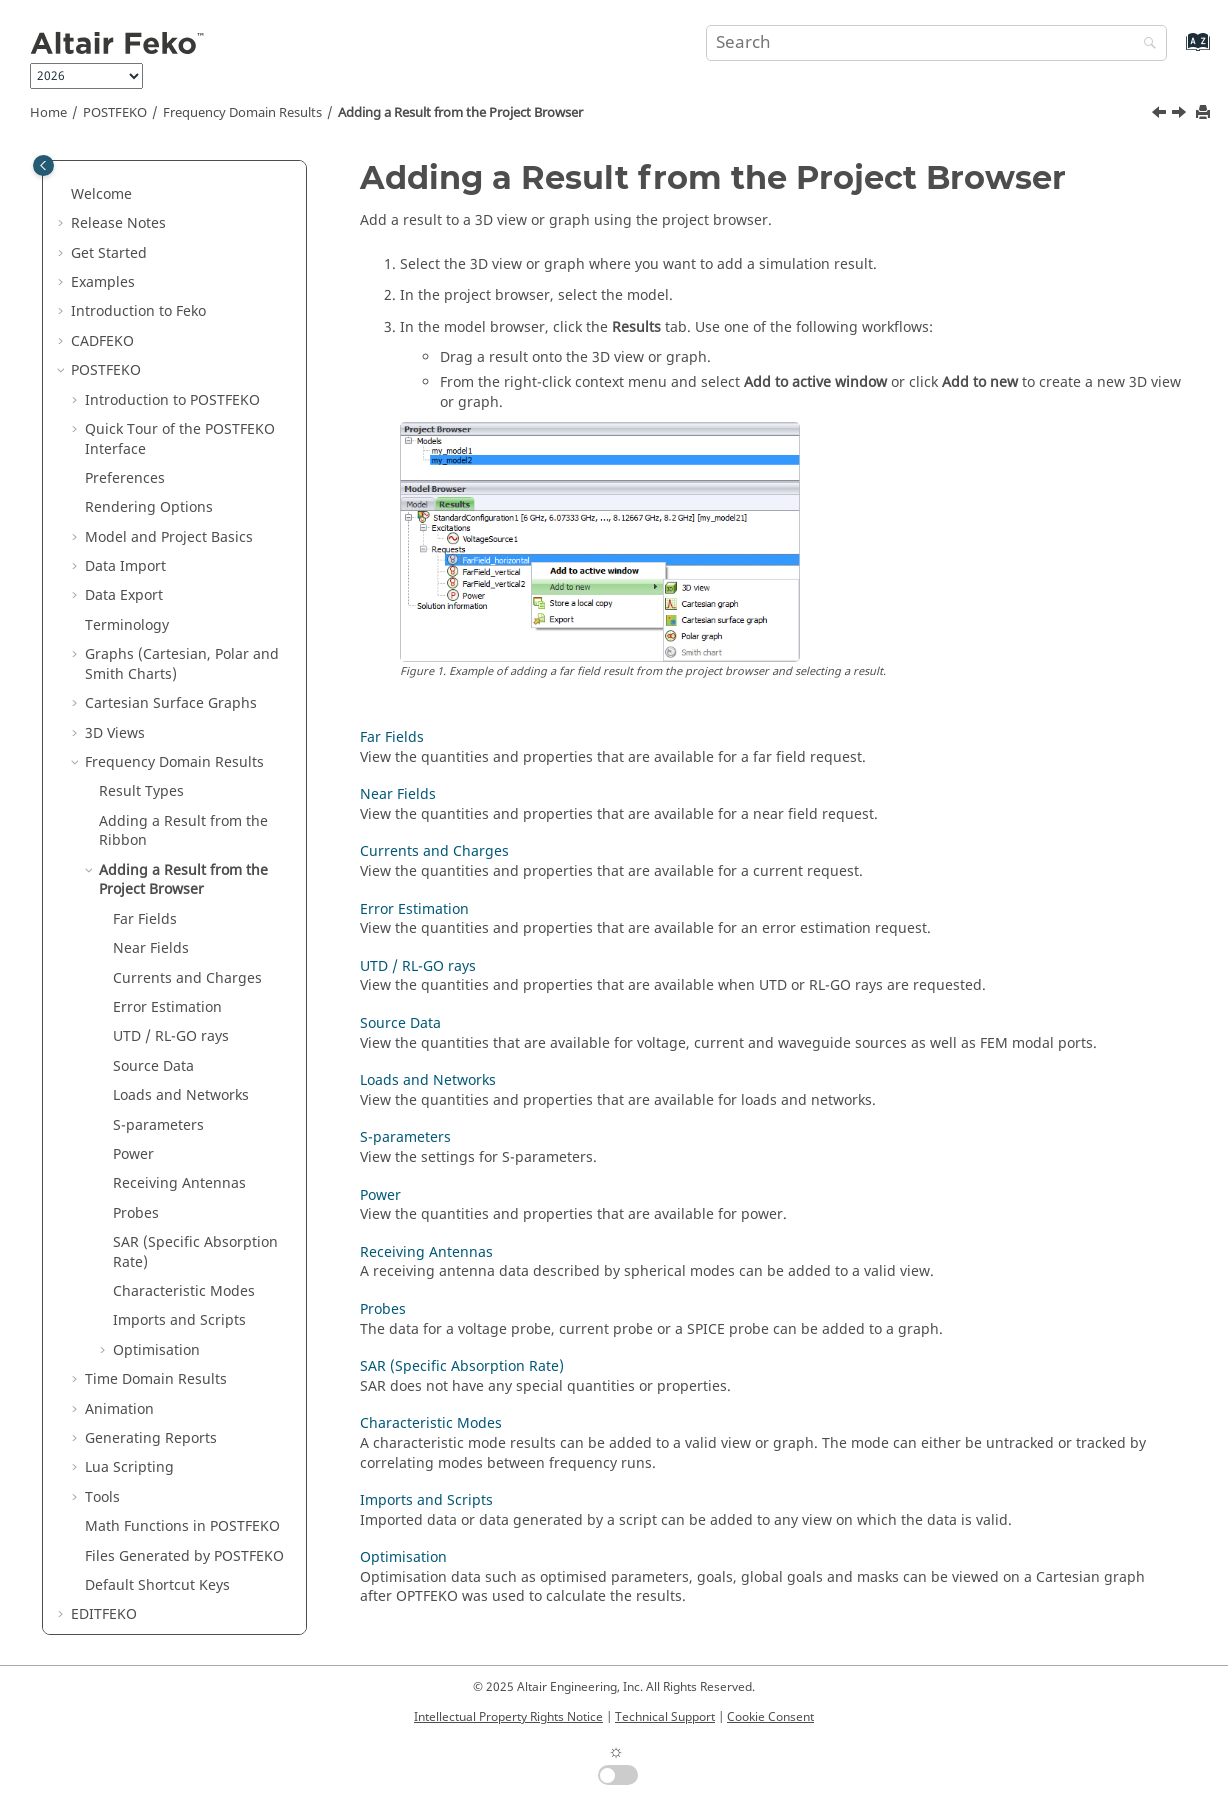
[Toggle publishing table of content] (43, 165)
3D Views (115, 470)
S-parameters (158, 862)
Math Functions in (182, 1263)
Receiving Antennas (179, 920)
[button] (77, 167)
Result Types (141, 528)
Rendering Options (149, 244)
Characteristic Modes (184, 1028)
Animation (119, 1146)
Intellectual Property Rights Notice (508, 1717)
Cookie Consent (770, 1717)
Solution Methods (147, 1381)
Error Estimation (167, 744)
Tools (102, 1234)
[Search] (1145, 44)
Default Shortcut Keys (157, 1322)
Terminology (127, 362)
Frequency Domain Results (242, 113)
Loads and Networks (181, 832)
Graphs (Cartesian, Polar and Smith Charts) (182, 401)
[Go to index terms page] (1176, 51)
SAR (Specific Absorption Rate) (195, 989)
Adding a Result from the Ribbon (183, 568)
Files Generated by (184, 1293)
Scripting (129, 1204)
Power (133, 891)
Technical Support (665, 1717)
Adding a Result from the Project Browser (460, 113)
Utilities (113, 1440)
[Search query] (936, 43)
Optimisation (156, 1087)
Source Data (153, 803)
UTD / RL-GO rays (171, 773)
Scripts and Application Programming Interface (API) (168, 1557)
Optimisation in (140, 1410)
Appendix (103, 1596)
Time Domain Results (156, 1116)
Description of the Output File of (179, 1479)
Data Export (124, 332)
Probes (136, 950)
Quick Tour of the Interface (180, 176)
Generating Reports (151, 1175)
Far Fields (145, 656)
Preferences (125, 215)
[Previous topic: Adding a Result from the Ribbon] (1161, 115)
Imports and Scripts (179, 1057)
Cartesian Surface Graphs (171, 440)
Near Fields (151, 685)
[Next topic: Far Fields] (1181, 115)
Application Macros (152, 1518)
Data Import (125, 303)
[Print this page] (1205, 113)
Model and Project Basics (169, 274)
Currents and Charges (187, 715)
